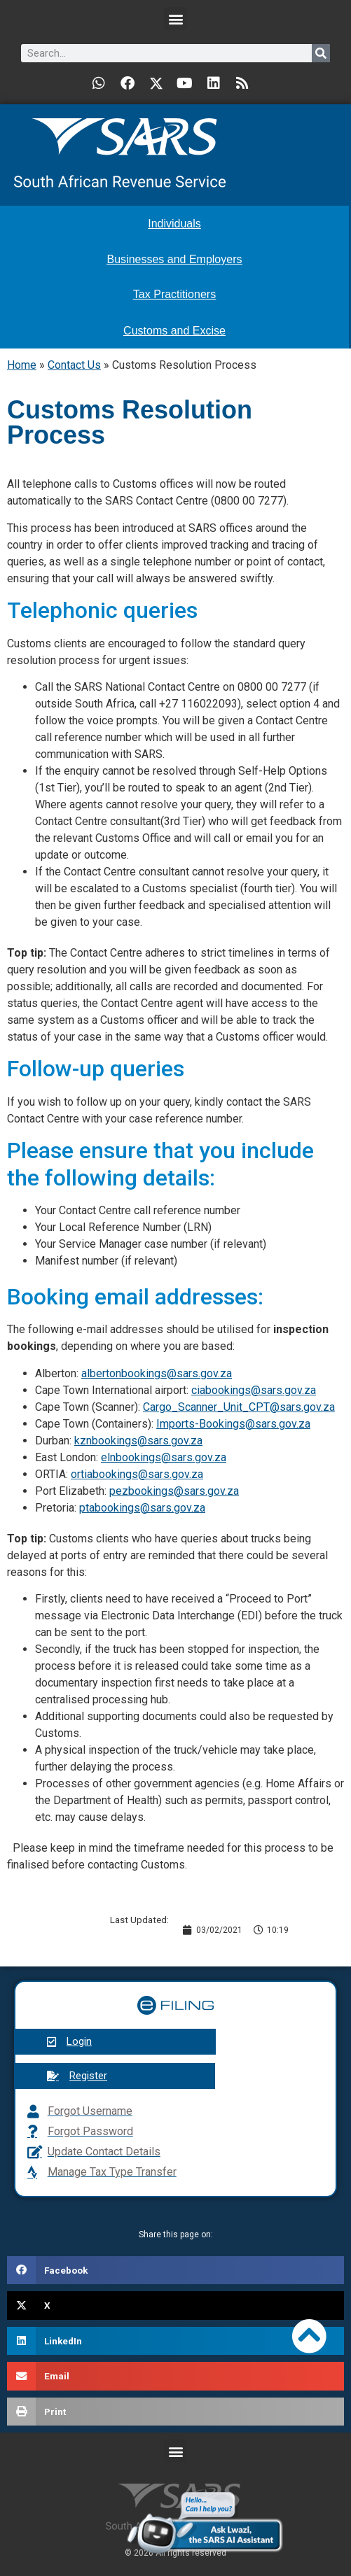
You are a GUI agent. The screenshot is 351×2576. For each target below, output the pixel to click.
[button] (175, 18)
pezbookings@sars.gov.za (174, 1491)
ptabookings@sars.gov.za (142, 1507)
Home (21, 365)
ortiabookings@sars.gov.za (137, 1474)
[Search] (321, 53)
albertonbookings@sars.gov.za (156, 1373)
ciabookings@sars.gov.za (253, 1390)
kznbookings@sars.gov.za (138, 1440)
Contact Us (74, 365)
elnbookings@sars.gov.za (163, 1457)
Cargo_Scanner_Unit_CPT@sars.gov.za (239, 1407)
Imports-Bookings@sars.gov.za (233, 1423)
